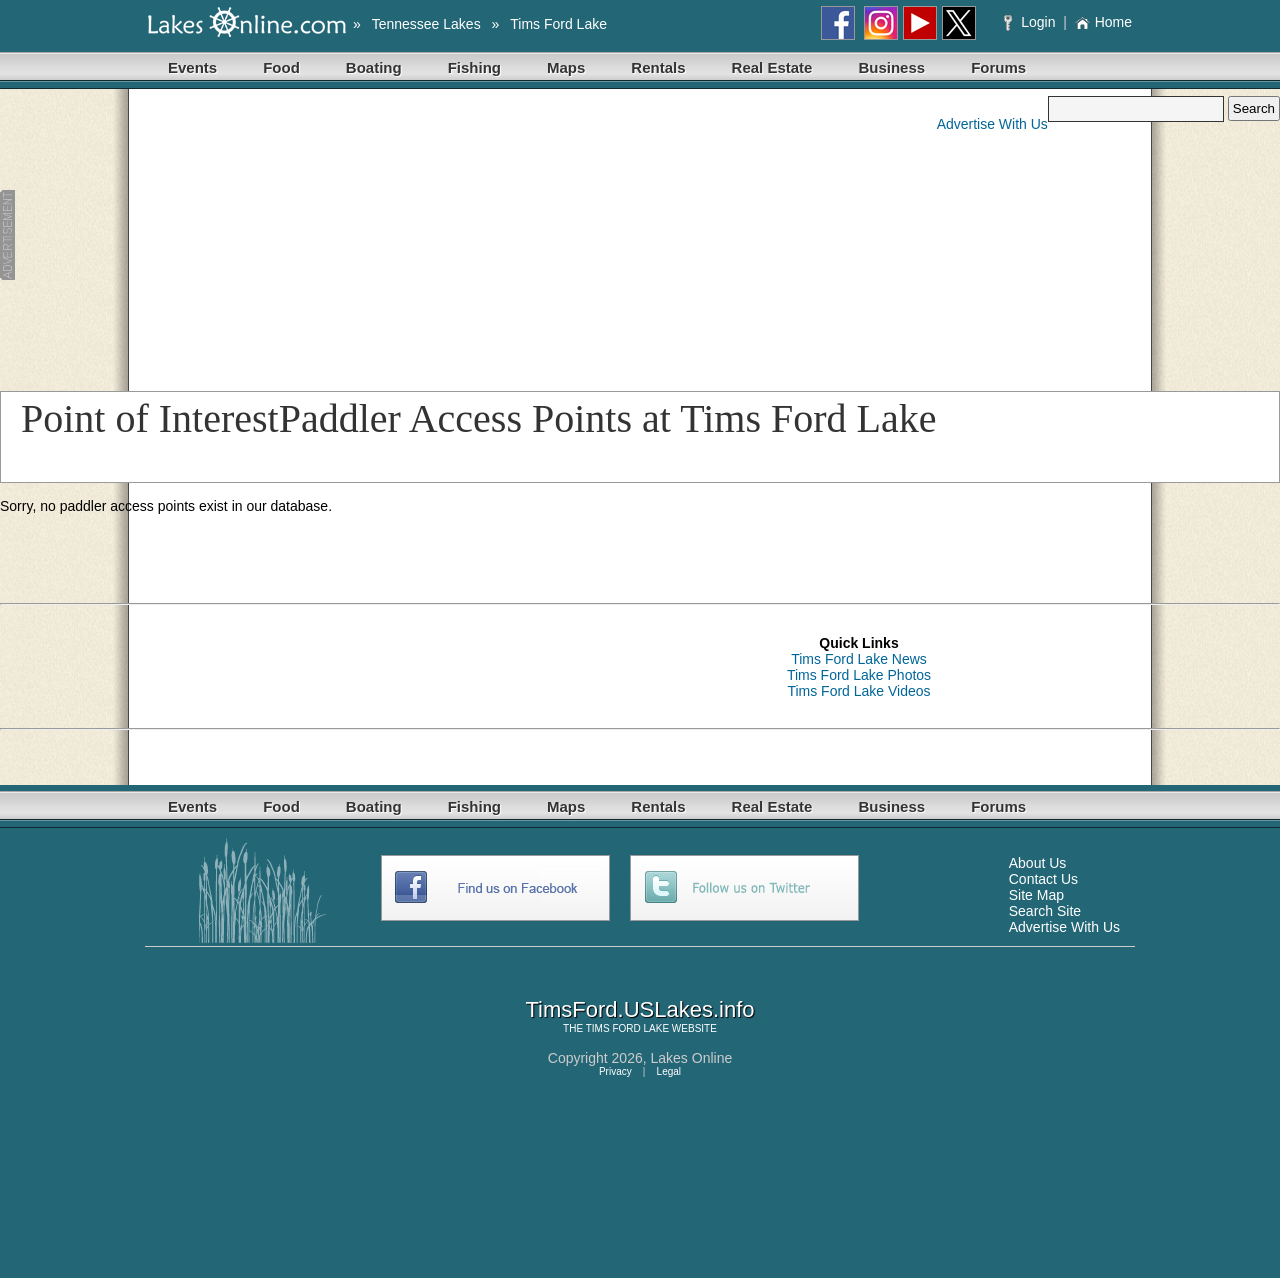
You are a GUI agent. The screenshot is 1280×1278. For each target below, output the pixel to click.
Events (192, 67)
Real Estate (772, 67)
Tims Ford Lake (558, 24)
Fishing (474, 67)
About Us (1038, 863)
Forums (998, 67)
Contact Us (1043, 879)
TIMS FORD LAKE (627, 1028)
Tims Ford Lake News (859, 659)
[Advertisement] (387, 236)
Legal (669, 1071)
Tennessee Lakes (426, 24)
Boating (374, 67)
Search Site (1045, 911)
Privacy (615, 1071)
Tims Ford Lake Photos (859, 675)
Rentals (658, 67)
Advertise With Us (992, 124)
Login (1031, 22)
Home (1103, 22)
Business (891, 67)
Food (281, 67)
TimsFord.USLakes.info (639, 1009)
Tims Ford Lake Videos (858, 691)
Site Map (1036, 895)
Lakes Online (692, 1058)
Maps (566, 67)
